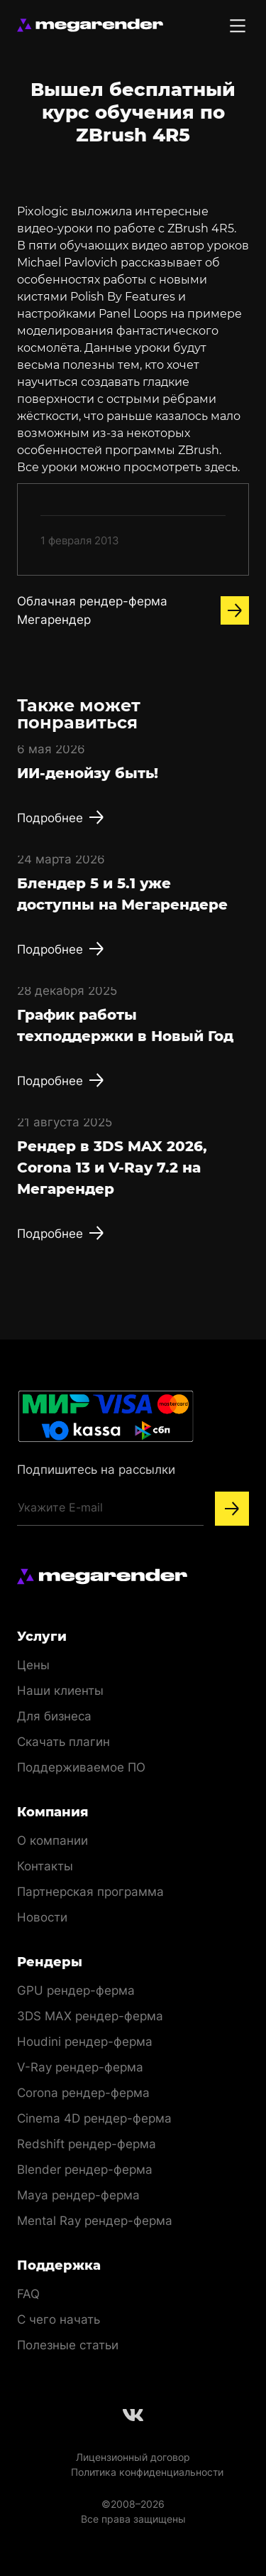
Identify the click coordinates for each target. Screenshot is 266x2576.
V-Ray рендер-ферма (80, 2067)
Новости (42, 1917)
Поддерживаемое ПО (81, 1767)
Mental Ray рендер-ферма (94, 2221)
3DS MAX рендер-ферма (90, 2016)
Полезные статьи (67, 2345)
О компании (52, 1840)
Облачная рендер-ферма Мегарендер (133, 610)
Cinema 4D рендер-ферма (94, 2118)
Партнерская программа (90, 1892)
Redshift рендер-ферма (86, 2144)
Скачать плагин (63, 1742)
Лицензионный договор (133, 2457)
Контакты (45, 1866)
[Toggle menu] (237, 25)
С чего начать (58, 2319)
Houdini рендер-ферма (85, 2042)
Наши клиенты (60, 1690)
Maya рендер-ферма (78, 2195)
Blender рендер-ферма (85, 2169)
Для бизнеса (54, 1716)
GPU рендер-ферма (76, 1990)
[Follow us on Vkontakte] (133, 2414)
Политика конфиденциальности (147, 2472)
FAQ (28, 2294)
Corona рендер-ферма (83, 2093)
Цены (33, 1665)
